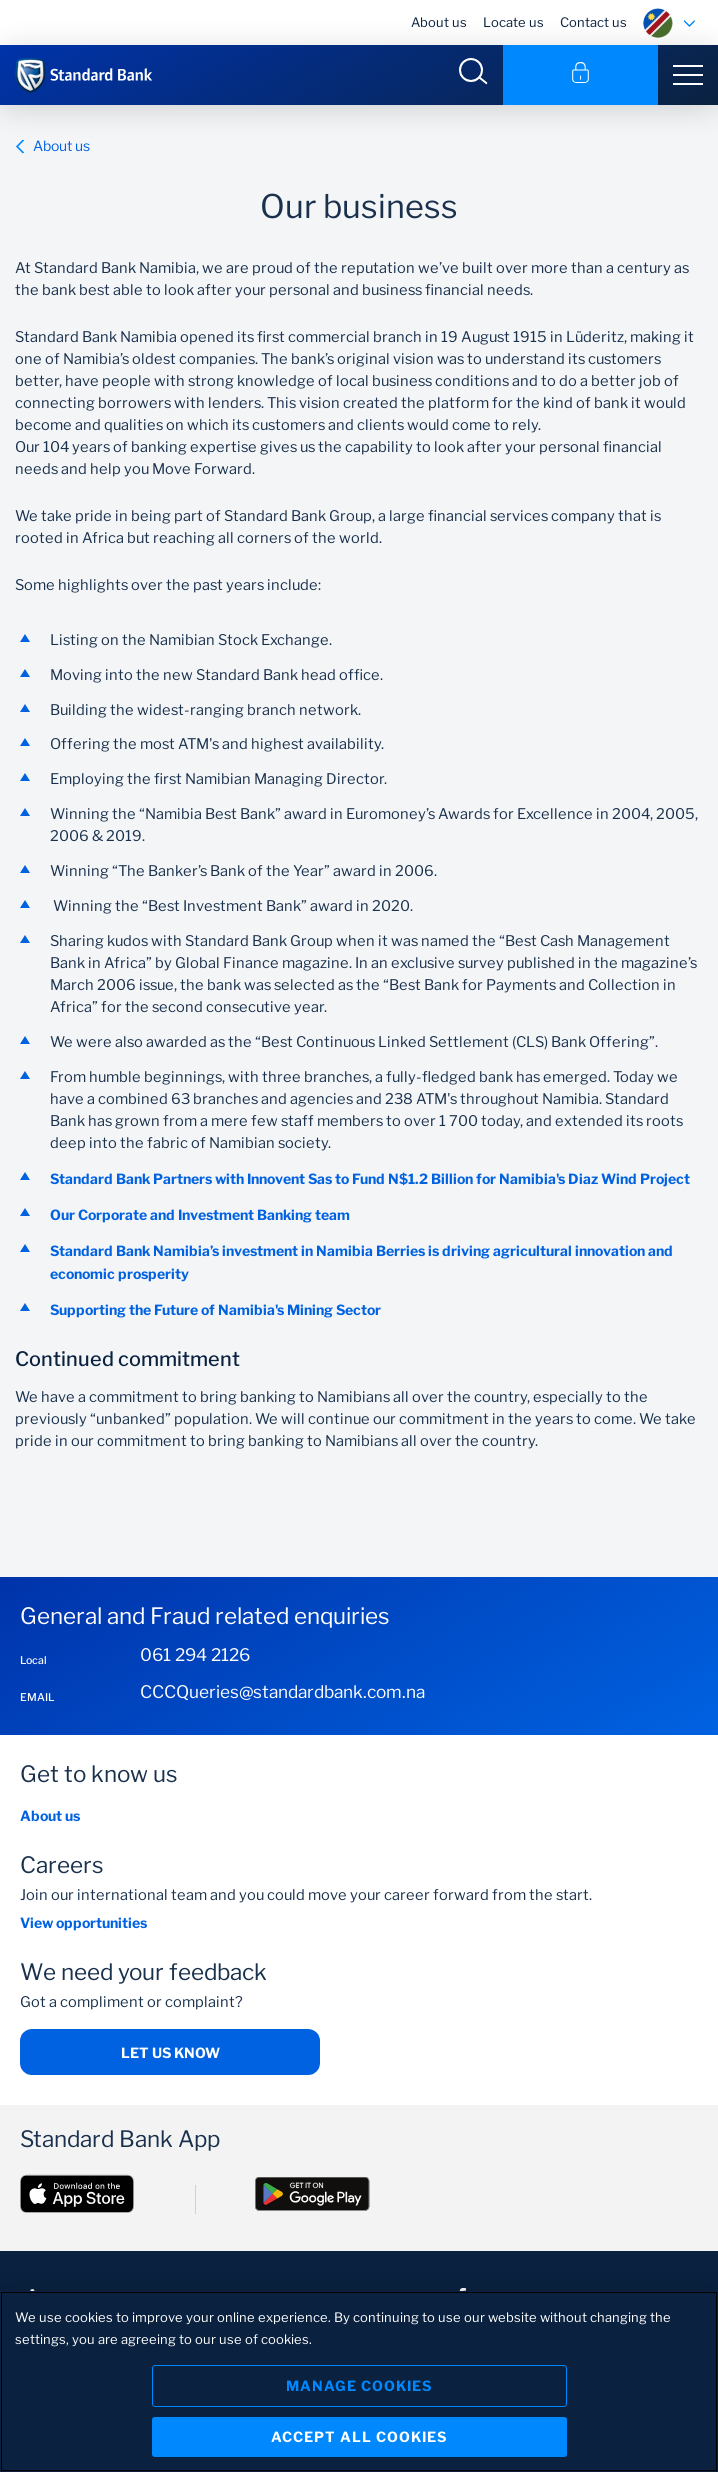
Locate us (513, 22)
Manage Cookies (359, 2385)
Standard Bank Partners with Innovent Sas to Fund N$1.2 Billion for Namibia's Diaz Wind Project (370, 1178)
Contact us (593, 22)
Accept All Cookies (359, 2436)
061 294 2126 (195, 1654)
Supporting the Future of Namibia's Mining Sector (215, 1309)
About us (439, 22)
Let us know (170, 2052)
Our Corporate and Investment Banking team (201, 1214)
